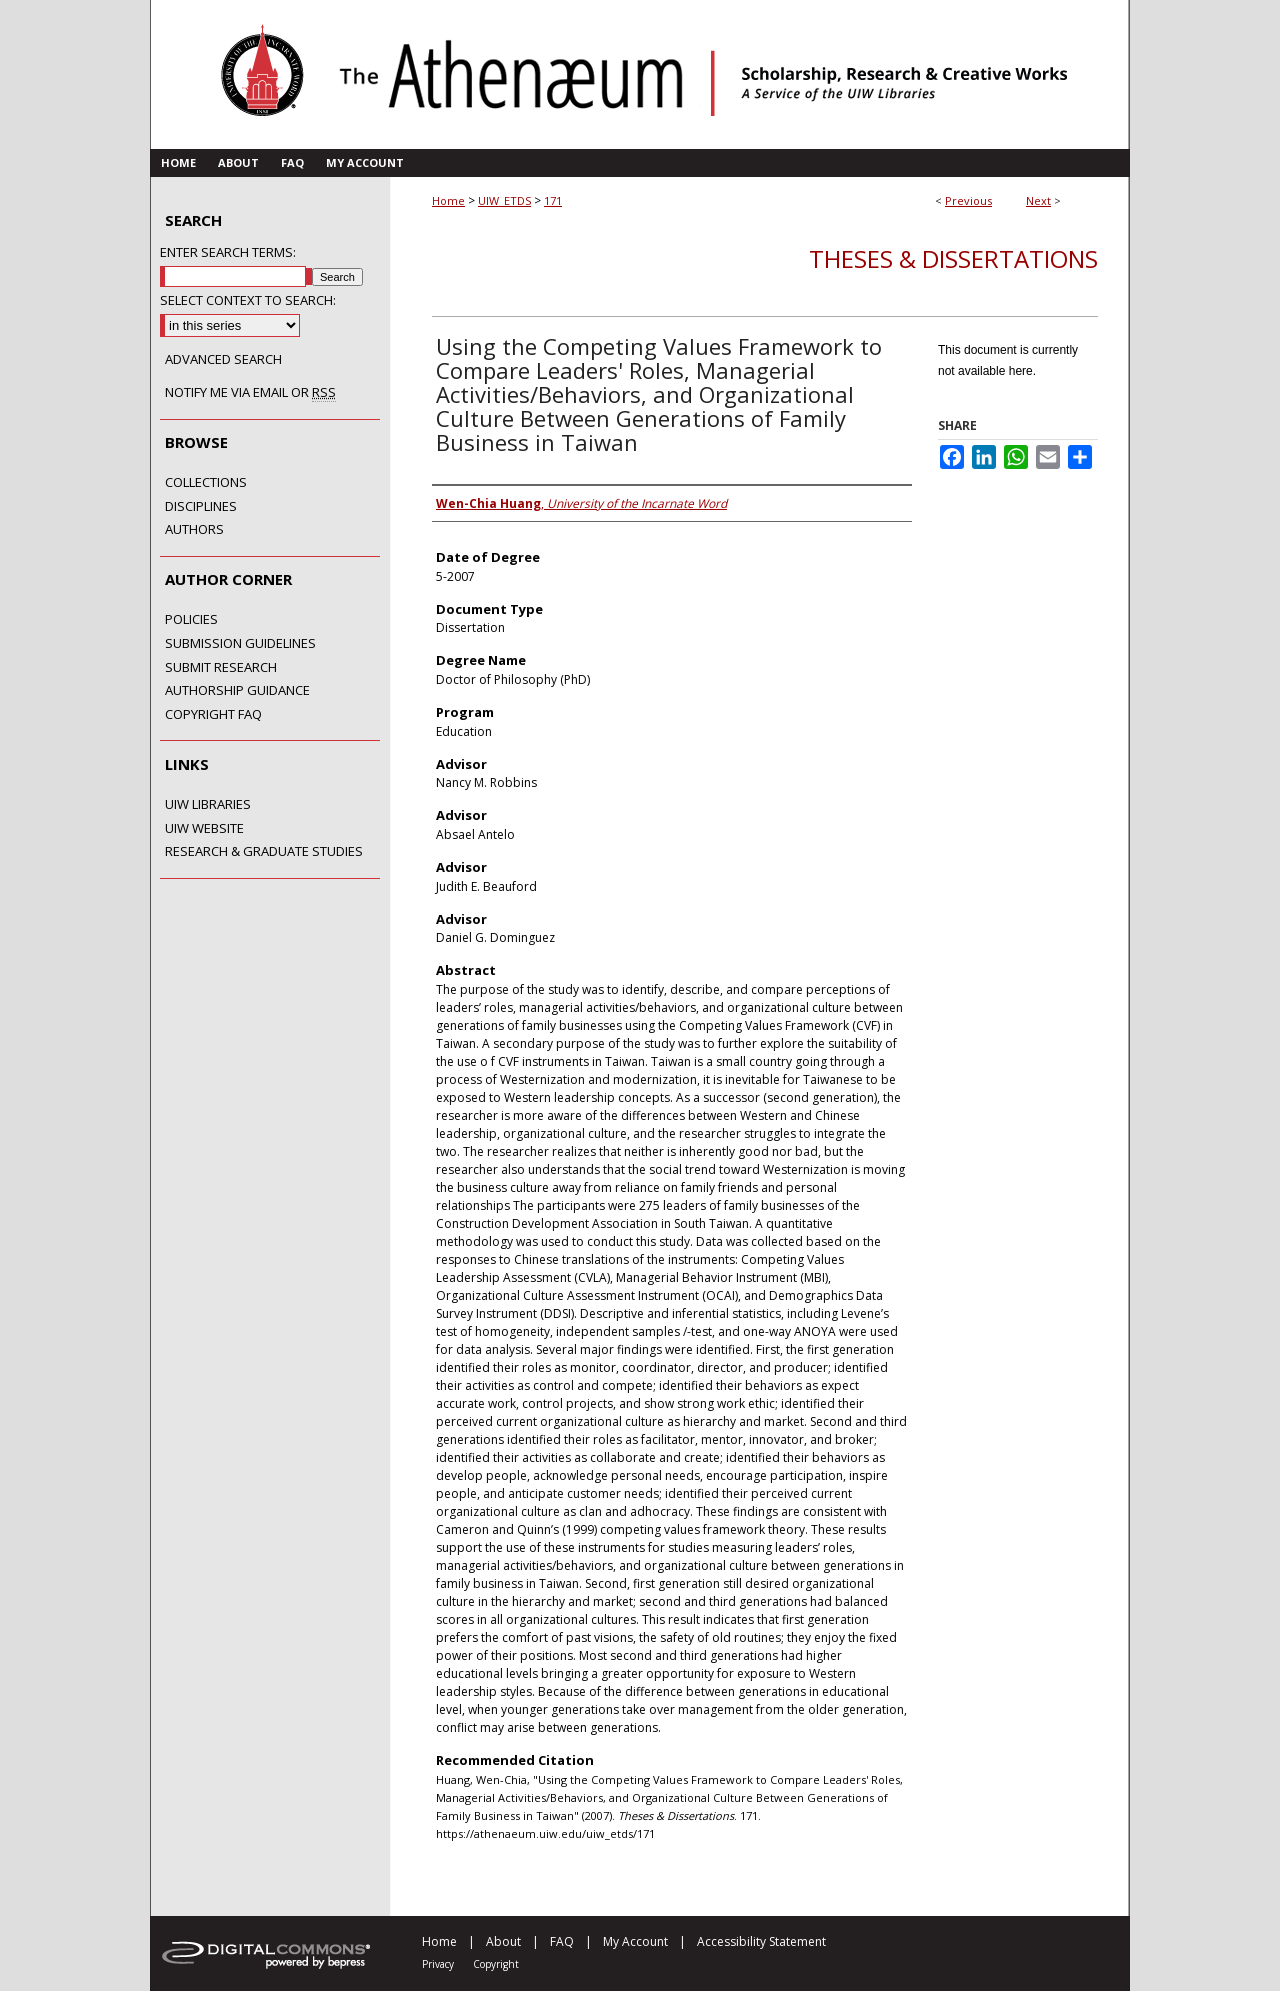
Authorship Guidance (237, 691)
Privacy (438, 1964)
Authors (194, 530)
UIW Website (204, 829)
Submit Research (221, 668)
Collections (206, 483)
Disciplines (201, 507)
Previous (968, 200)
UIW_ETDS (504, 200)
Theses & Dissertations (953, 258)
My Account (635, 1941)
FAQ (562, 1941)
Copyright (496, 1964)
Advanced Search (223, 359)
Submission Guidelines (240, 644)
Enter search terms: (228, 252)
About (503, 1941)
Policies (191, 620)
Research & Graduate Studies (264, 852)
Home (448, 200)
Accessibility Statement (761, 1941)
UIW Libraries (208, 805)
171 (553, 200)
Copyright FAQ (213, 715)
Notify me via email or (250, 393)
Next (1038, 200)
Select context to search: (248, 300)
